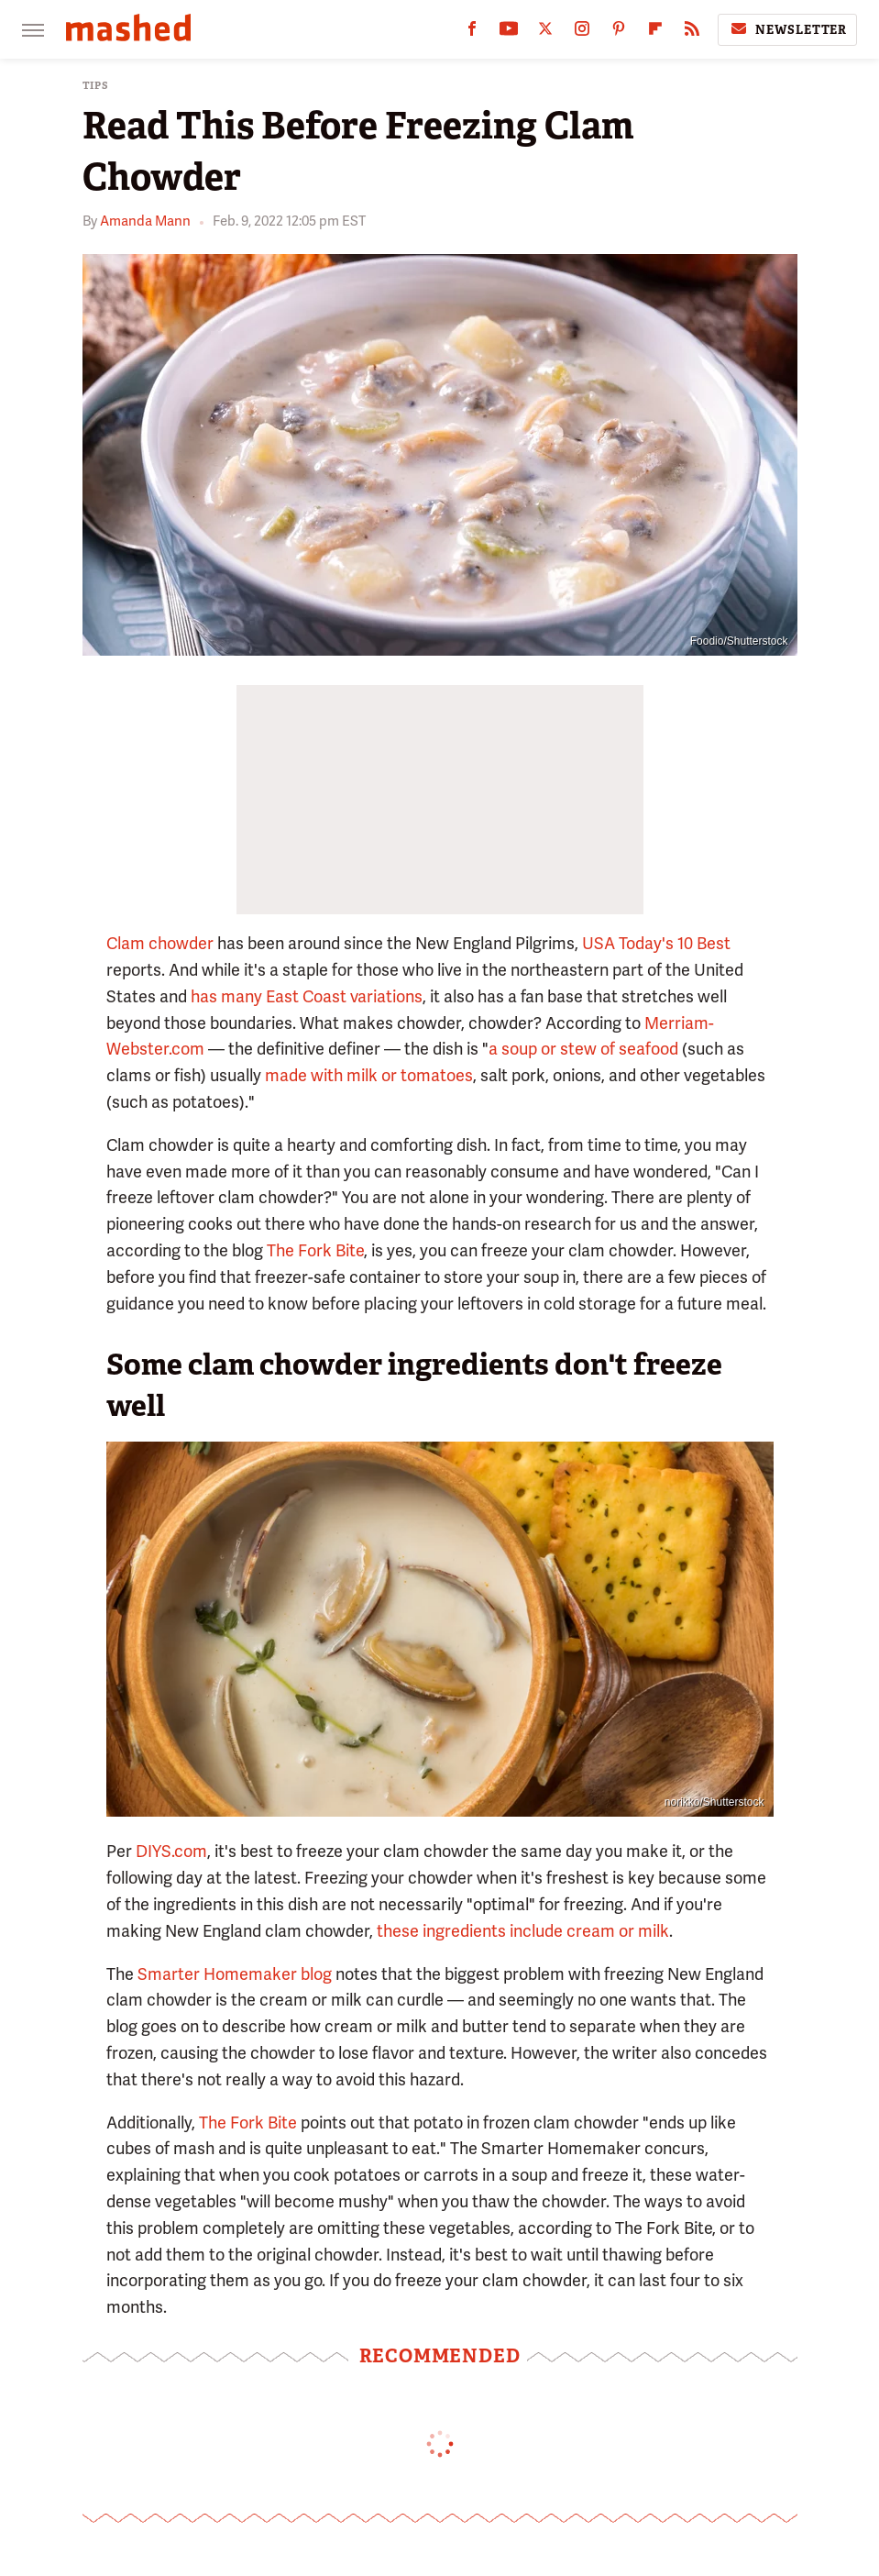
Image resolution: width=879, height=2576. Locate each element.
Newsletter (787, 29)
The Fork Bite (315, 1250)
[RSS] (692, 33)
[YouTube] (509, 33)
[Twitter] (545, 33)
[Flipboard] (655, 33)
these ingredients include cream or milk (523, 1930)
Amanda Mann (145, 221)
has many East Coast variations (307, 996)
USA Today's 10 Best (656, 943)
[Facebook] (472, 33)
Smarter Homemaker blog (234, 1974)
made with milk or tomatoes (369, 1075)
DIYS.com (171, 1851)
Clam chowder (160, 943)
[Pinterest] (619, 33)
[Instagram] (582, 33)
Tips (95, 86)
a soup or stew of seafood (583, 1048)
